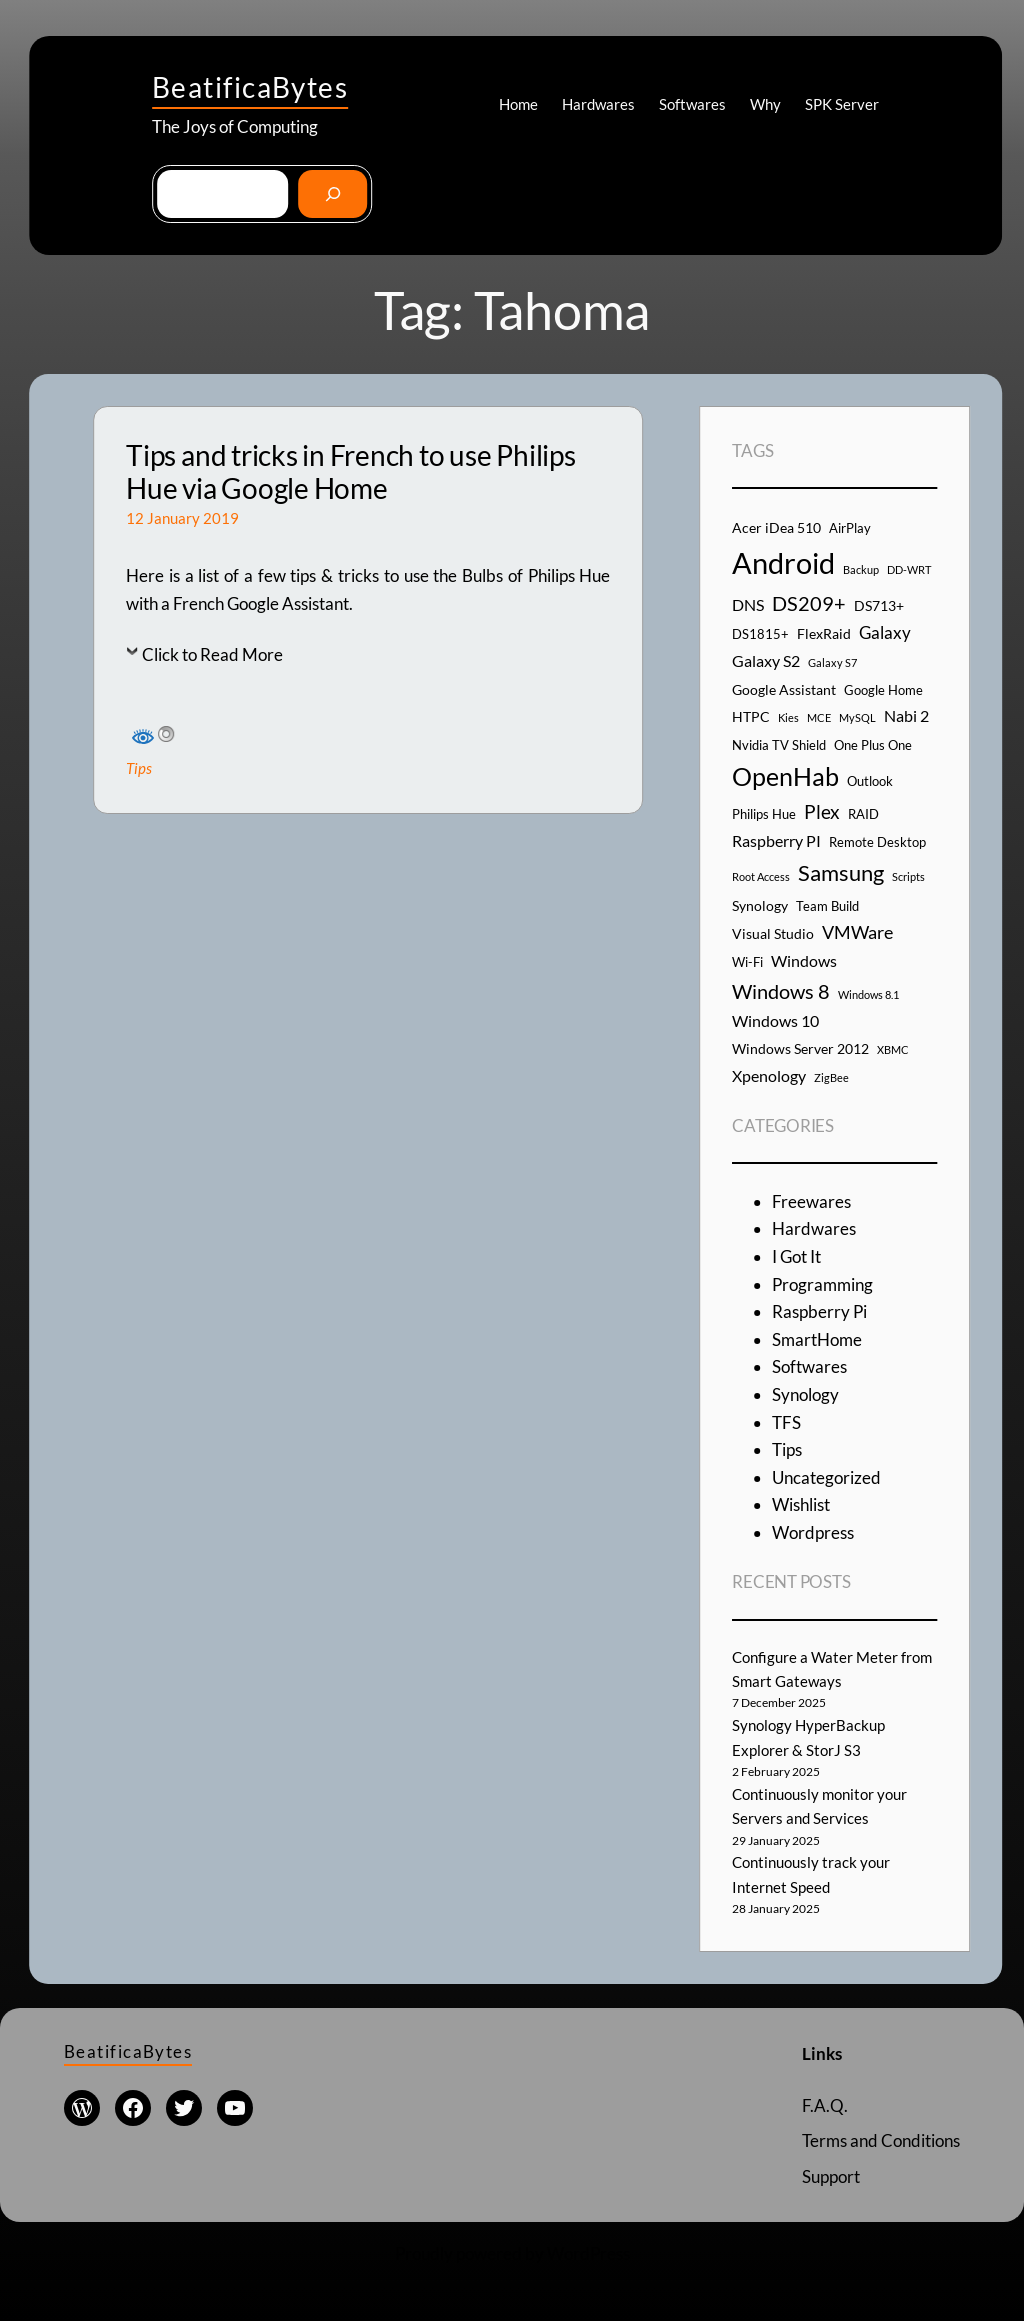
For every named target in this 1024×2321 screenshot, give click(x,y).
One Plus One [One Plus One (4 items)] (873, 745)
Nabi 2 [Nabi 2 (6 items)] (906, 715)
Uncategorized (826, 1477)
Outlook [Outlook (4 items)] (870, 781)
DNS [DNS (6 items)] (748, 604)
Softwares (809, 1366)
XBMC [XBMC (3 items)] (893, 1049)
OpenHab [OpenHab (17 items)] (785, 776)
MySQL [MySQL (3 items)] (857, 717)
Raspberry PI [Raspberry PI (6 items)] (776, 840)
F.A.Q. (825, 2105)
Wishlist (801, 1504)
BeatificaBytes (250, 87)
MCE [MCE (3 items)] (819, 717)
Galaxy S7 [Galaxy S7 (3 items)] (832, 662)
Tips (139, 768)
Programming (822, 1284)
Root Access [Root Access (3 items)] (761, 876)
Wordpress (813, 1532)
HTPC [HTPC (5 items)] (751, 716)
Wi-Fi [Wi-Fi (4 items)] (747, 962)
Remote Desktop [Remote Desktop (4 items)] (877, 842)
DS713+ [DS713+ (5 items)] (879, 605)
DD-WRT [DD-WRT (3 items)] (909, 569)
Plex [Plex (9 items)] (822, 811)
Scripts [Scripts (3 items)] (908, 876)
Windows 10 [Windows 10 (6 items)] (775, 1020)
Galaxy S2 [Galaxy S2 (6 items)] (766, 660)
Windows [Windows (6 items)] (804, 960)
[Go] (332, 194)
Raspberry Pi (819, 1311)
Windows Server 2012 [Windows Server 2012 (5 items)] (800, 1048)
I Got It (796, 1256)
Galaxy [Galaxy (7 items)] (885, 632)
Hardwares (814, 1228)
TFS (786, 1422)
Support (831, 2176)
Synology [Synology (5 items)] (760, 905)
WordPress (588, 2253)
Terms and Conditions (881, 2140)
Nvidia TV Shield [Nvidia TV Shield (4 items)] (779, 745)
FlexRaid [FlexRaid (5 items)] (824, 633)
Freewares (811, 1201)
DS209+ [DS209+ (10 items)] (809, 603)
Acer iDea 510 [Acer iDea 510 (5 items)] (776, 527)
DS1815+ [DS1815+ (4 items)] (760, 634)
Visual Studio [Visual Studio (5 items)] (773, 933)
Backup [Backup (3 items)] (861, 569)
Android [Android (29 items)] (783, 562)
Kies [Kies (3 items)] (788, 717)
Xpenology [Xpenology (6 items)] (769, 1075)
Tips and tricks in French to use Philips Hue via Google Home (350, 472)
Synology (805, 1394)
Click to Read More (212, 654)
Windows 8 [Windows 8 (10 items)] (781, 991)
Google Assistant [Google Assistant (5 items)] (784, 689)
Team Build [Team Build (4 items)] (827, 906)
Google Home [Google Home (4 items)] (883, 690)
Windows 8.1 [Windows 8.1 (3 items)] (868, 994)
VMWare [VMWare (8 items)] (857, 932)
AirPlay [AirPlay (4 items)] (850, 528)
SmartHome (817, 1339)
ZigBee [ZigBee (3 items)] (831, 1077)
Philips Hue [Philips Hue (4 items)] (764, 814)
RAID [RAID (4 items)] (863, 814)
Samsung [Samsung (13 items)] (841, 872)
